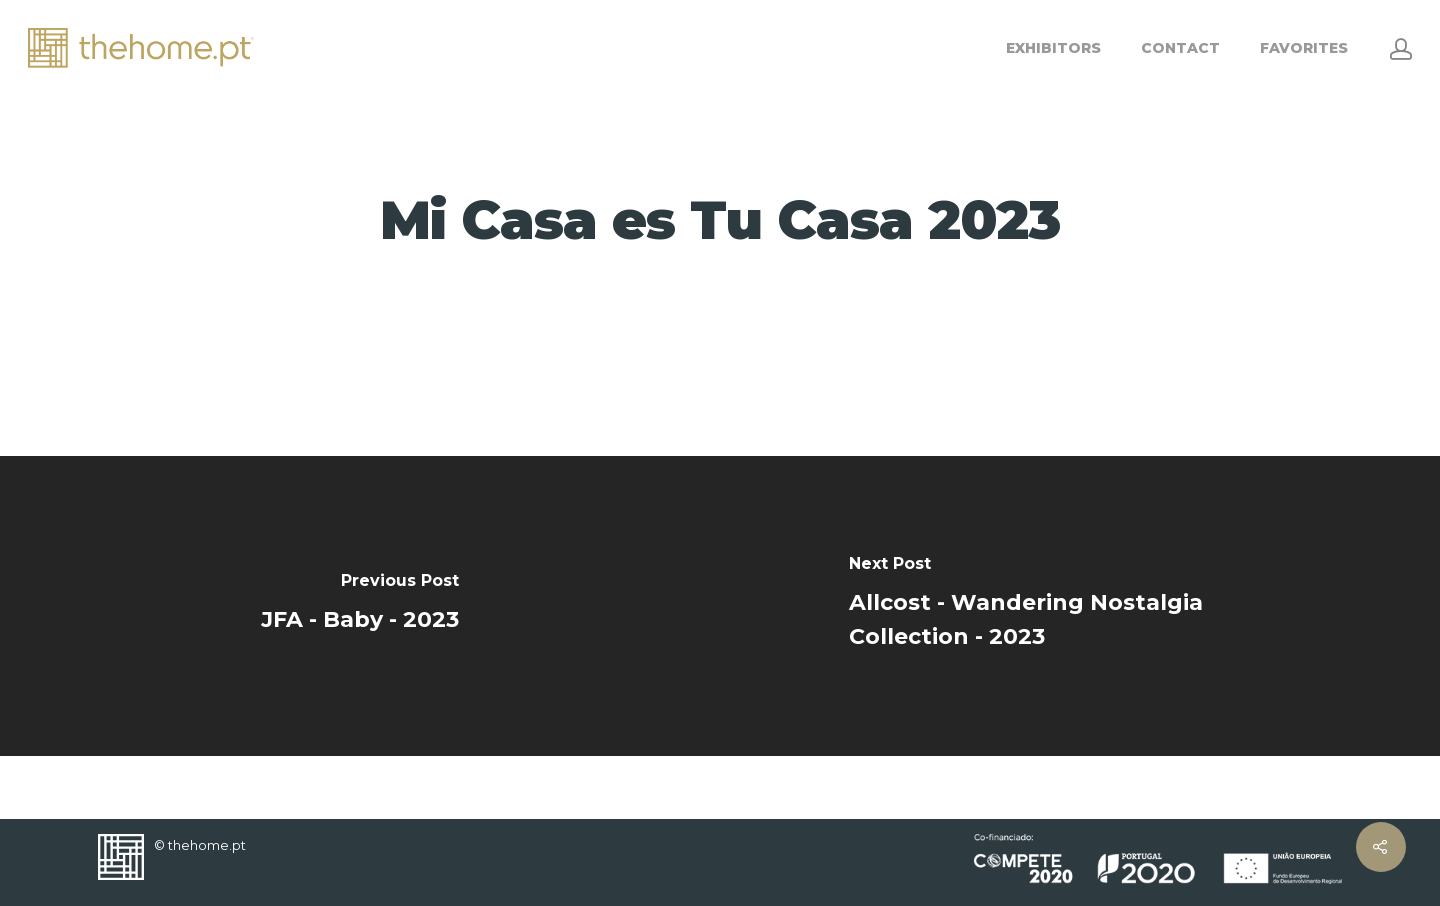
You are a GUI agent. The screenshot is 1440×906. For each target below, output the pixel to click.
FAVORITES (1304, 48)
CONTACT (1180, 48)
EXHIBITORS (1053, 48)
